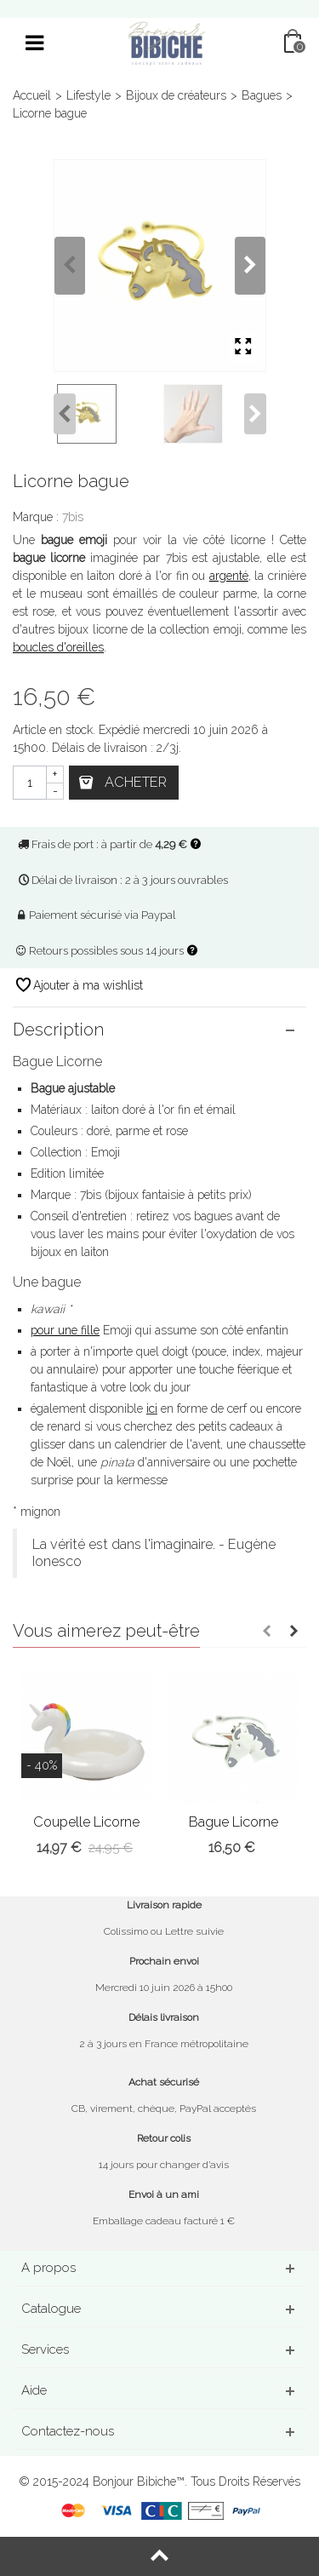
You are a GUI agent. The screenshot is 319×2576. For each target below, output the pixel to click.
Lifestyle (88, 95)
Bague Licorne (233, 1822)
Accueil (32, 95)
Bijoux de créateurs (176, 95)
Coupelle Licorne (86, 1822)
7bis (72, 517)
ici (151, 1408)
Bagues (262, 95)
